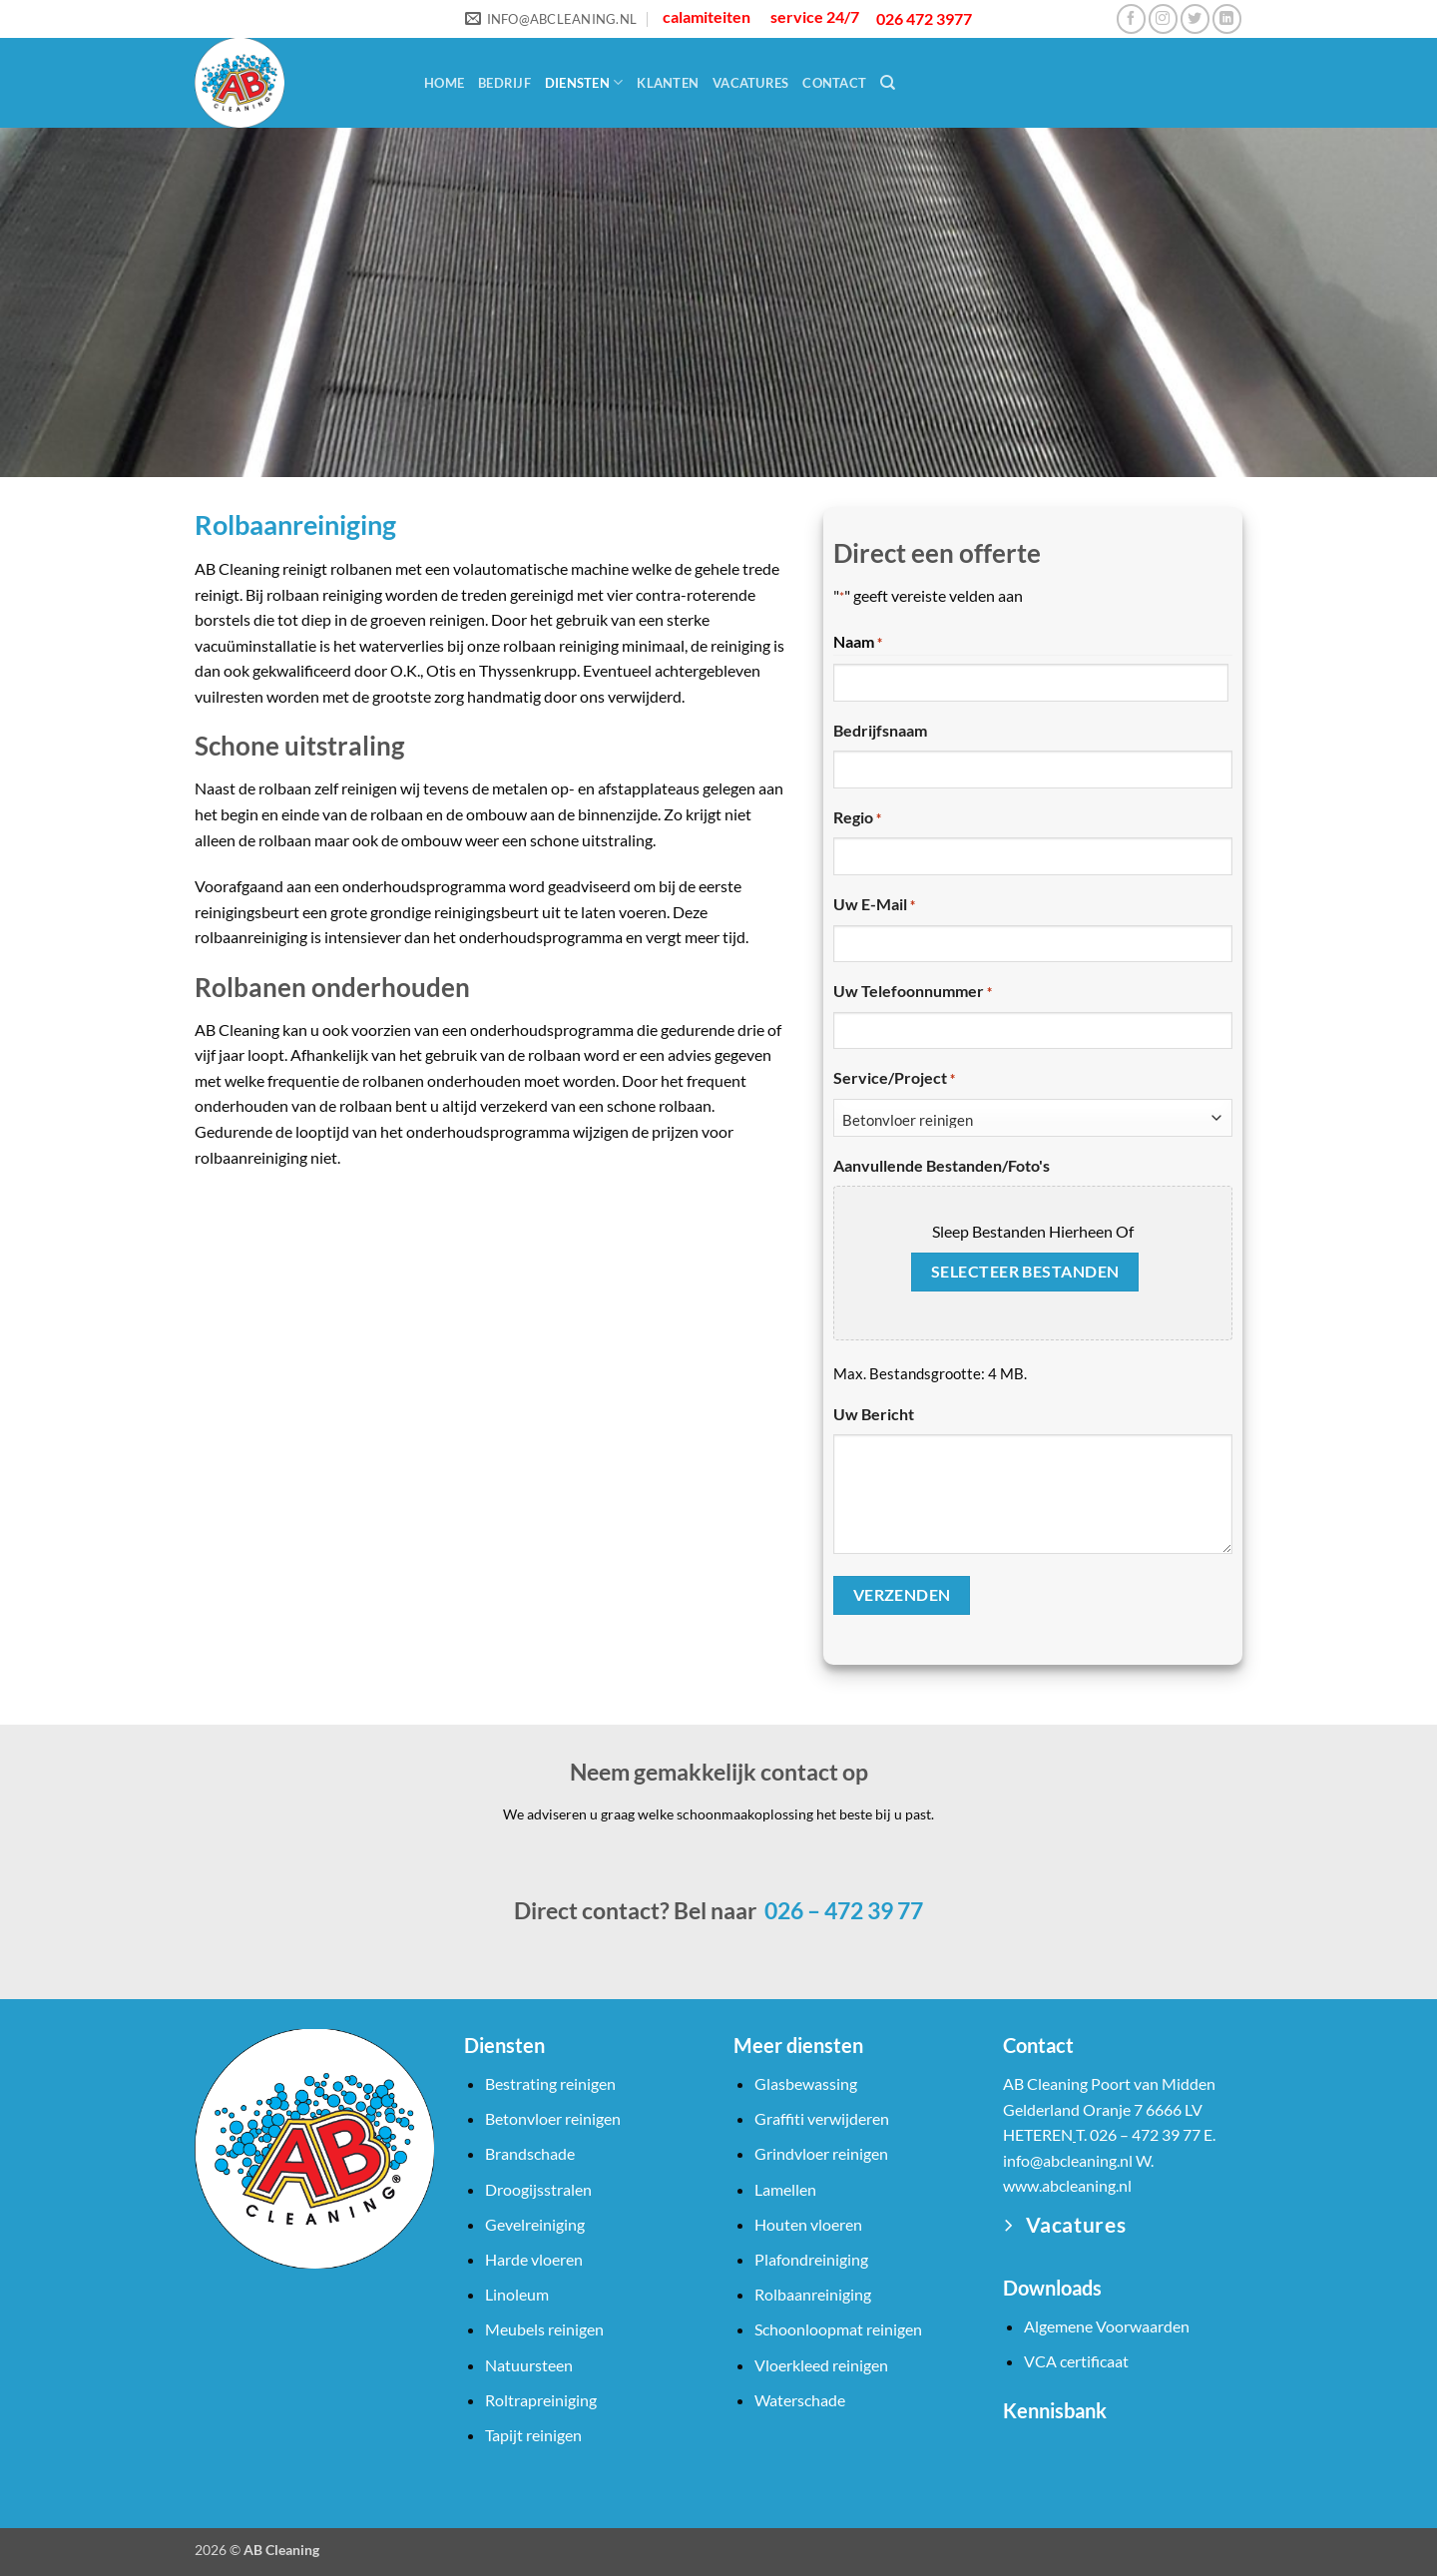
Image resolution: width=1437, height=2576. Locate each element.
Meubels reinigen (544, 2328)
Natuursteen (529, 2364)
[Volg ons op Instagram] (1163, 18)
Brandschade (530, 2153)
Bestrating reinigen (550, 2083)
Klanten (668, 83)
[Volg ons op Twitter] (1195, 18)
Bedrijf (504, 83)
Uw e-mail (874, 905)
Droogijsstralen (538, 2189)
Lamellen (785, 2189)
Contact (834, 83)
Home (444, 83)
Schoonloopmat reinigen (838, 2328)
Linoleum (517, 2294)
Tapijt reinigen (533, 2434)
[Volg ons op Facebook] (1131, 18)
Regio (857, 818)
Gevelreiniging (535, 2224)
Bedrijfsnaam (880, 730)
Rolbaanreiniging (812, 2294)
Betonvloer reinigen (553, 2118)
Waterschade (799, 2399)
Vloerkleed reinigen (821, 2364)
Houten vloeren (808, 2224)
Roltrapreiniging (541, 2399)
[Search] (887, 83)
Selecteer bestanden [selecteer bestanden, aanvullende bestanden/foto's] (1025, 1272)
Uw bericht (873, 1413)
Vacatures (750, 83)
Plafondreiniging (811, 2259)
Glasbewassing (805, 2083)
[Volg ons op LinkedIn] (1226, 18)
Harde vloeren (534, 2259)
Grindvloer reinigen (821, 2153)
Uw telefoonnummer (912, 992)
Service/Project (894, 1079)
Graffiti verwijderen (821, 2118)
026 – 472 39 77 (841, 1910)
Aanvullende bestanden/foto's (941, 1165)
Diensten (584, 82)
